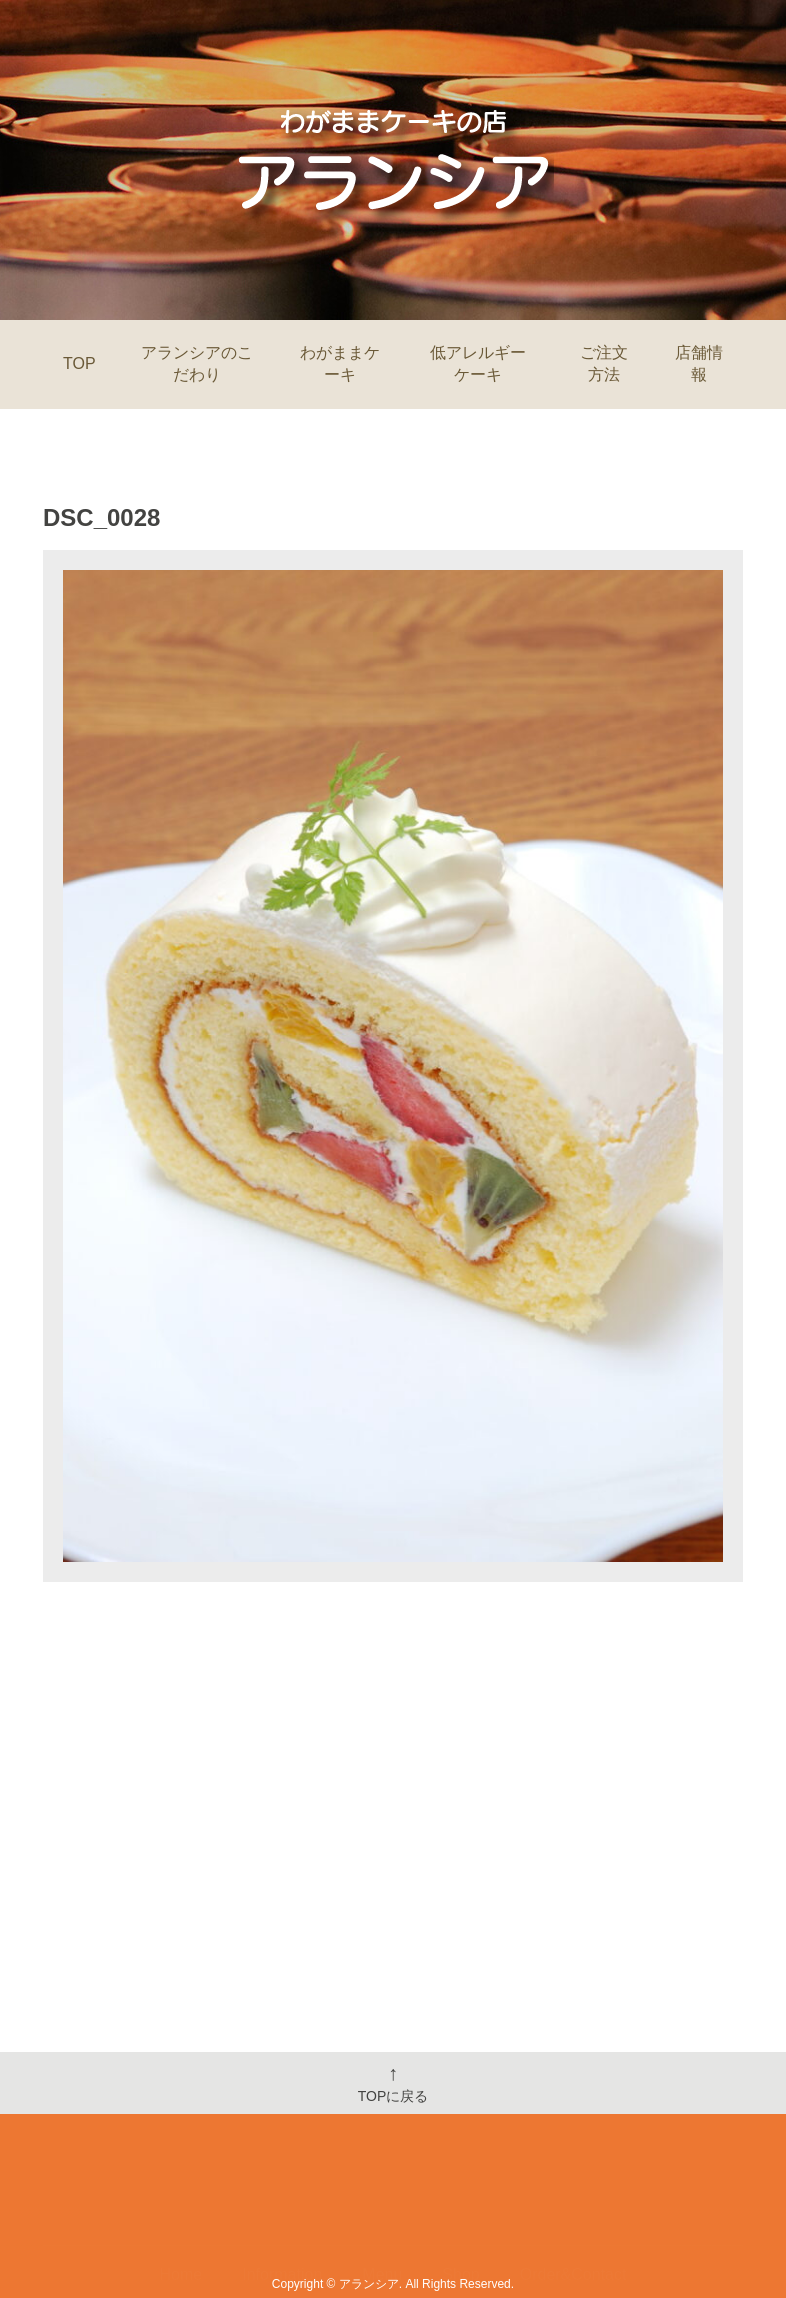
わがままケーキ (340, 363)
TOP (79, 363)
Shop (460, 2215)
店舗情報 (699, 363)
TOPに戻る (393, 2083)
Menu (382, 2215)
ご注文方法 (604, 363)
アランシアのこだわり (197, 363)
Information (282, 2215)
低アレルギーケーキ (478, 363)
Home (181, 2215)
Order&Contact (573, 2215)
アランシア (369, 2284)
